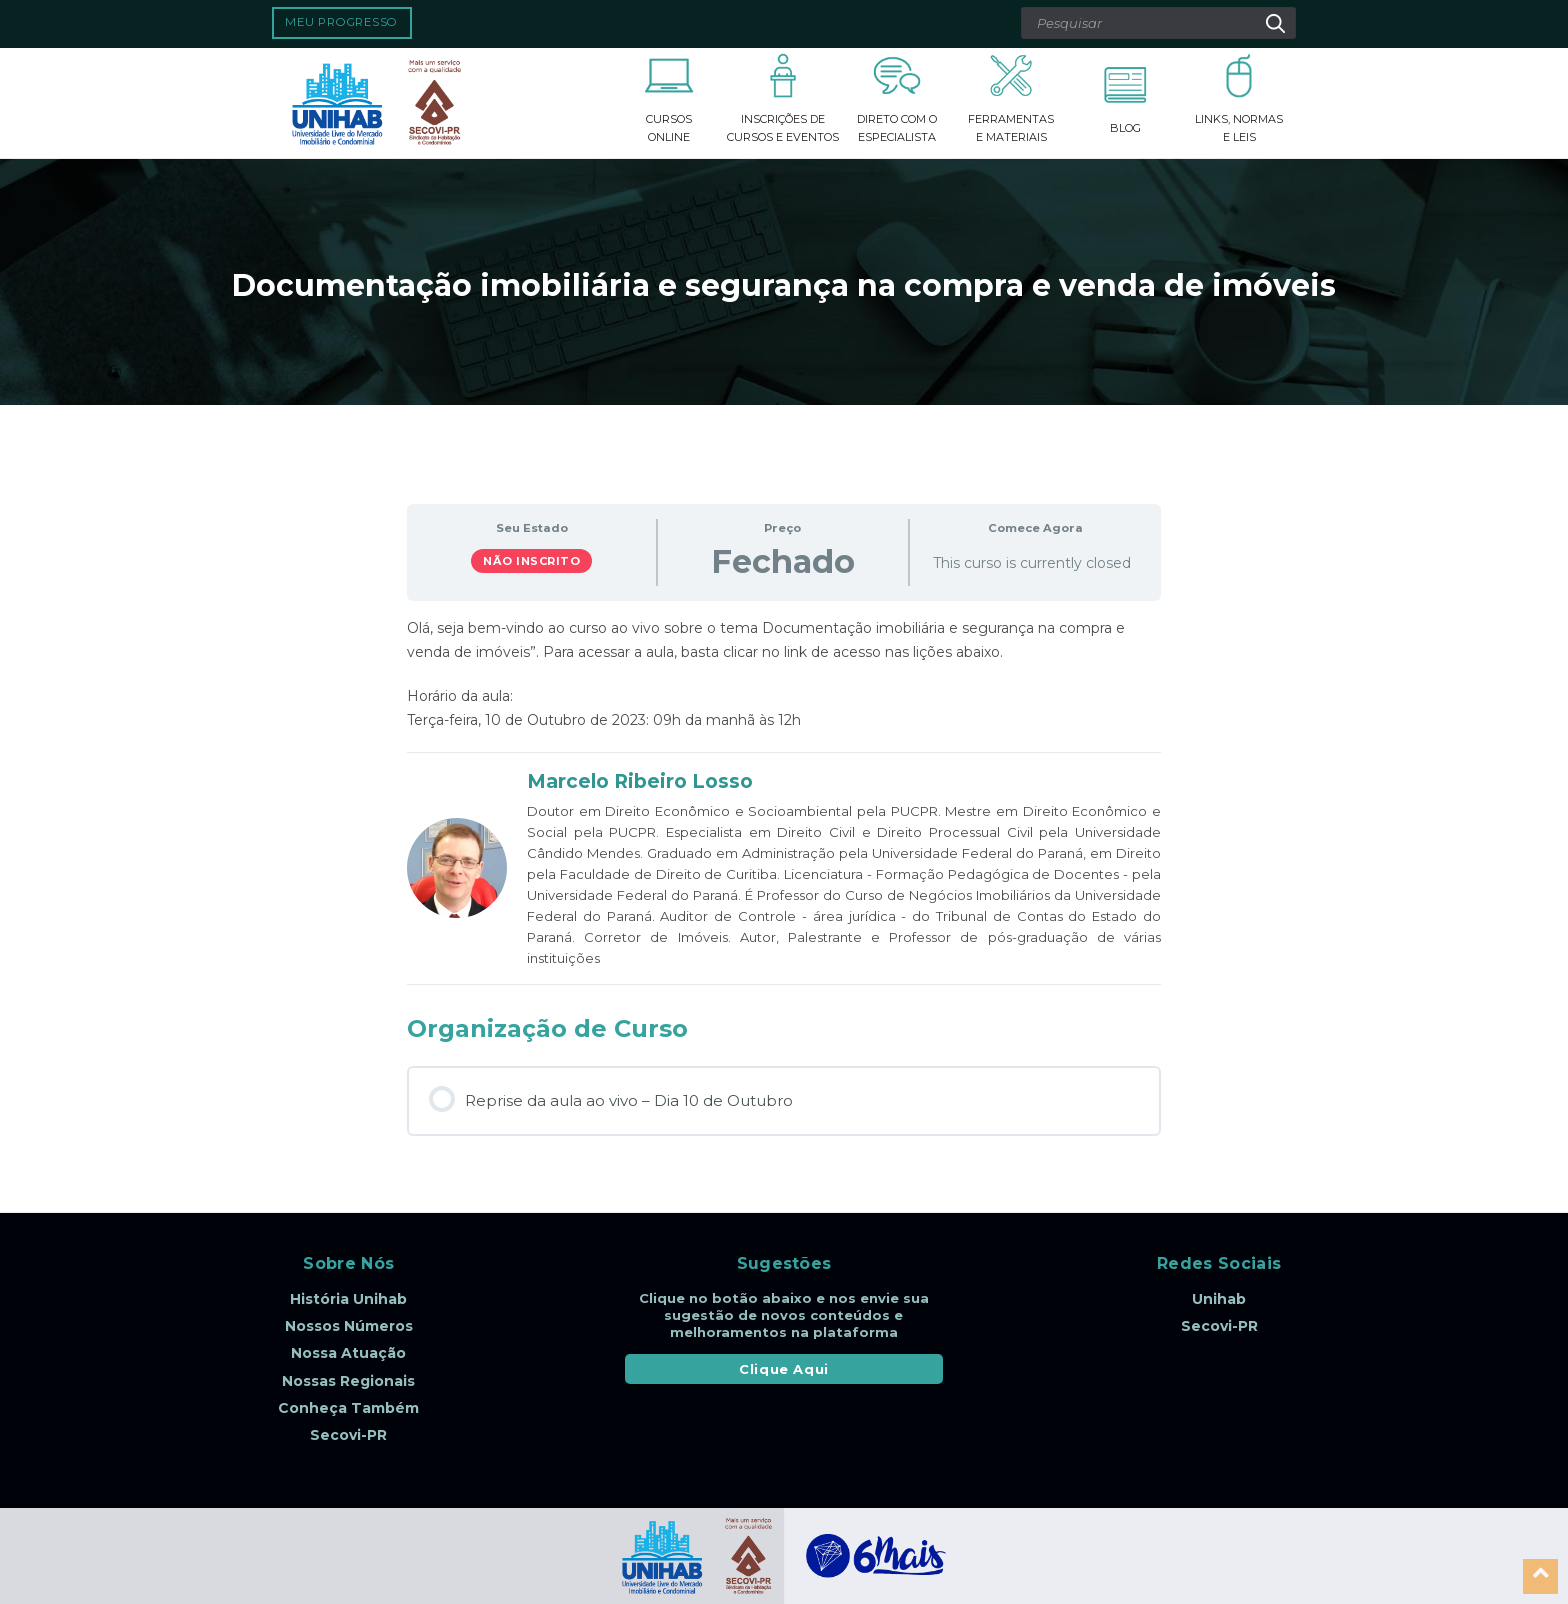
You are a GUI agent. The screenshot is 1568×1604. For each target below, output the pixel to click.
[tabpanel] (784, 674)
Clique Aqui (784, 1369)
